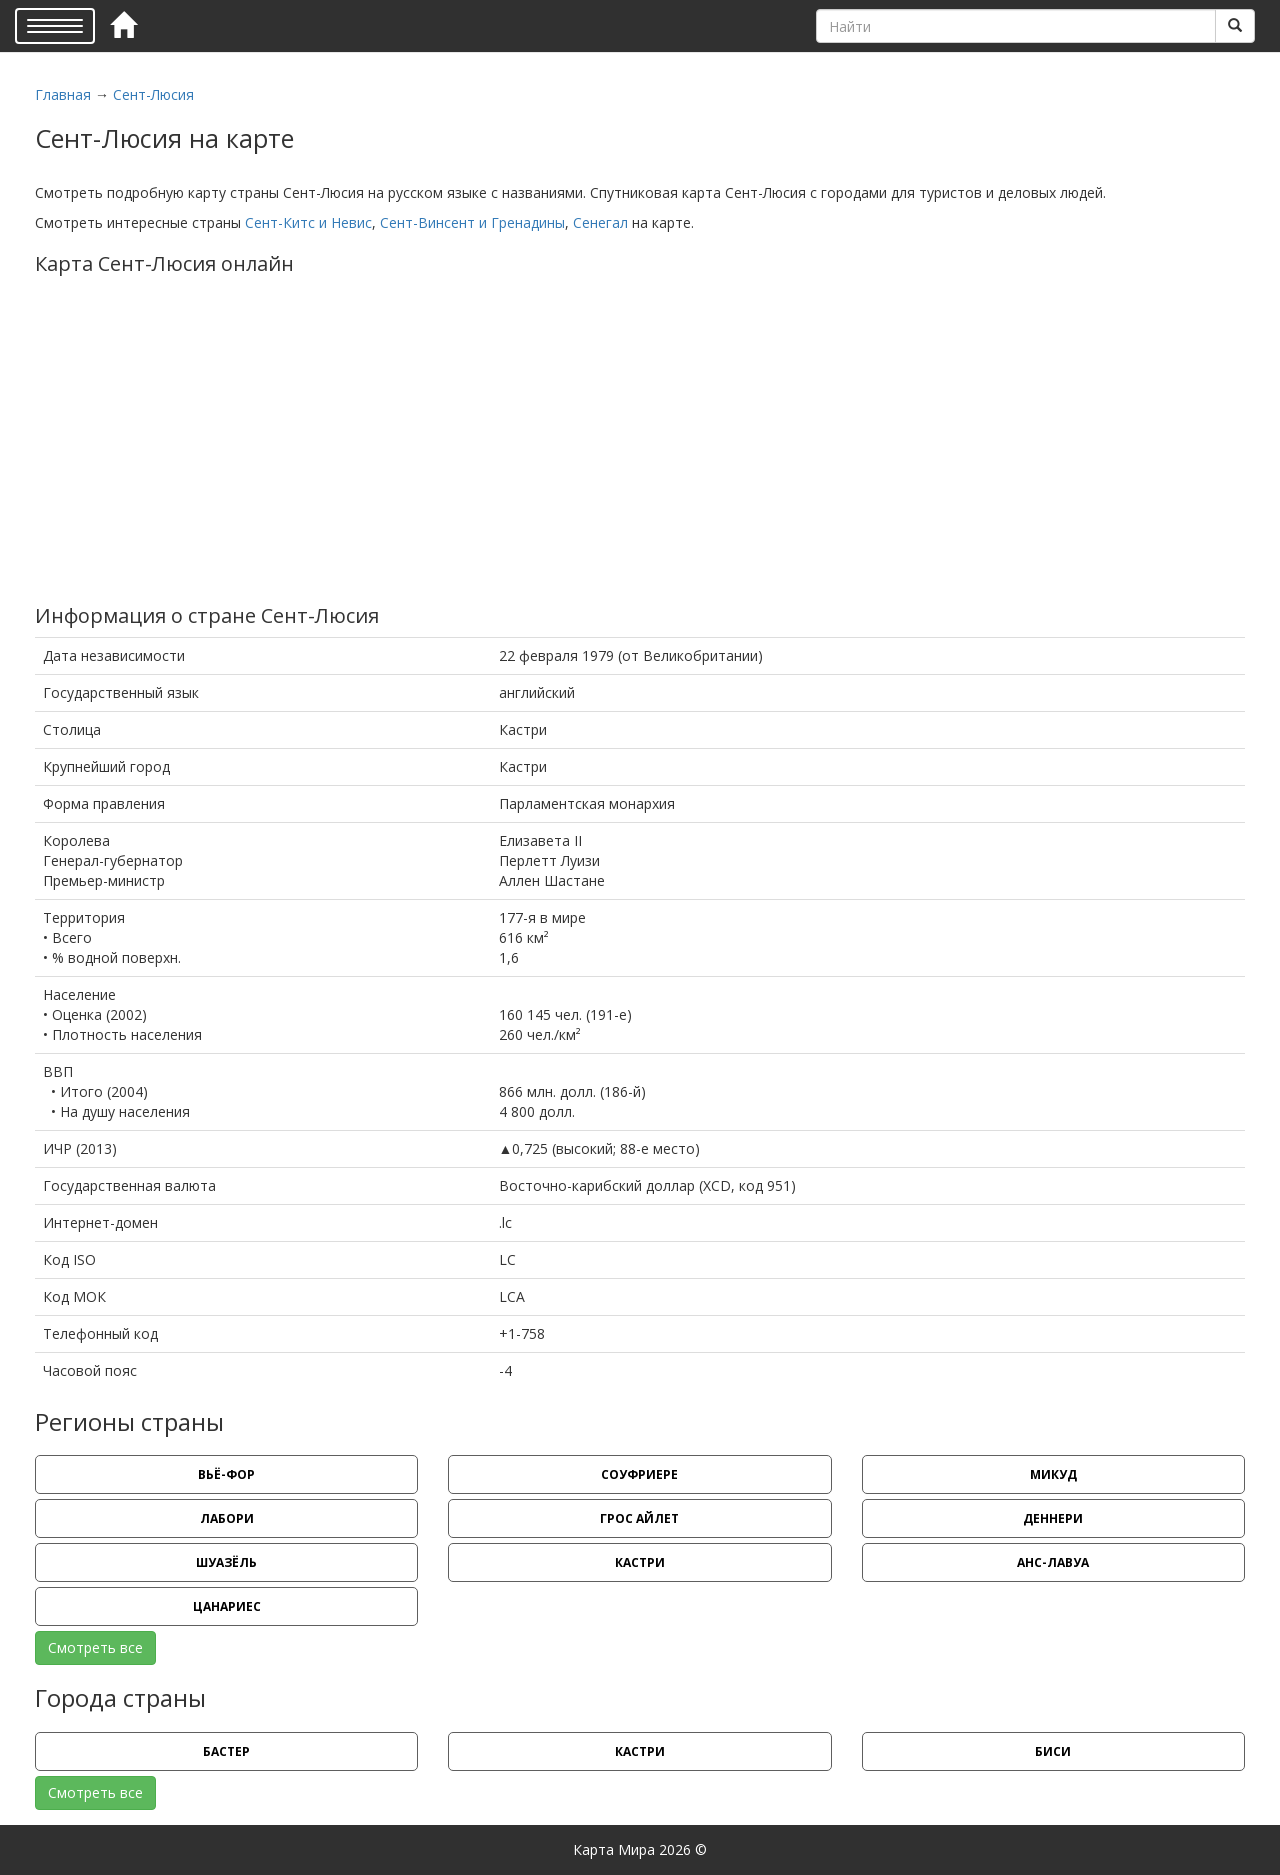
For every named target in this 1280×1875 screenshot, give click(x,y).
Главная (63, 94)
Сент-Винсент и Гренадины (472, 222)
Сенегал (600, 222)
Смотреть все (95, 1647)
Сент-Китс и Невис (308, 222)
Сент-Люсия (153, 94)
